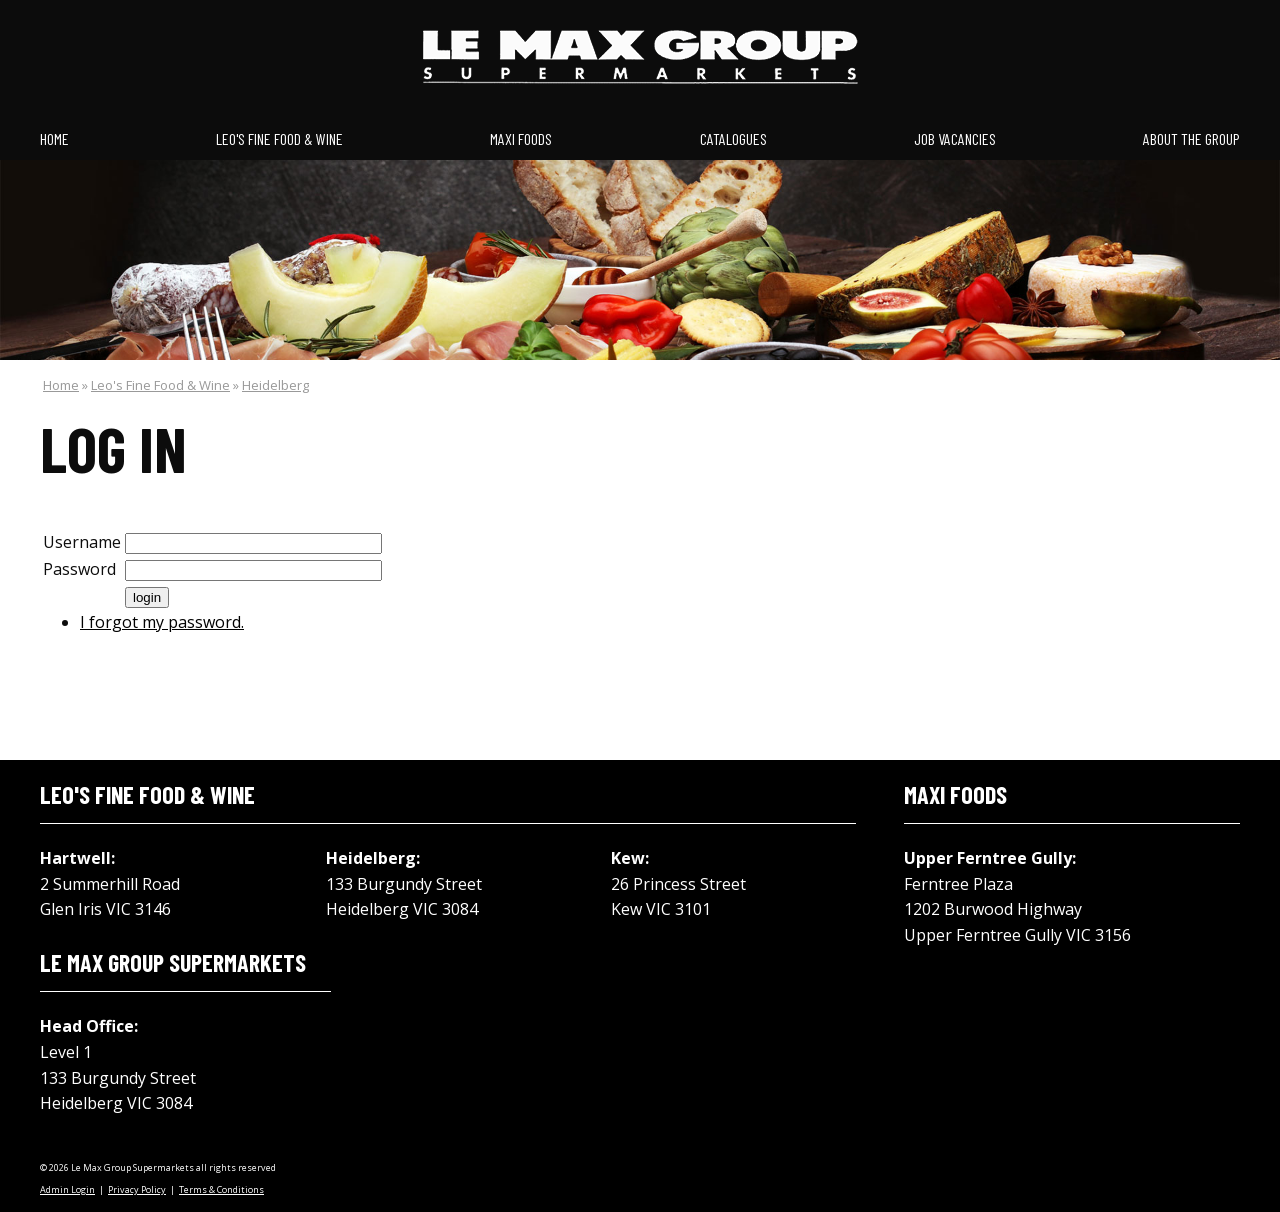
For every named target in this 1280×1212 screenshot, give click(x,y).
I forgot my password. (162, 622)
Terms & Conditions (221, 1189)
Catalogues (733, 138)
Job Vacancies (955, 138)
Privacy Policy (137, 1189)
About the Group (1191, 138)
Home (54, 138)
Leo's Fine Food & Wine (279, 138)
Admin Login (67, 1189)
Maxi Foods (521, 138)
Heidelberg (275, 385)
